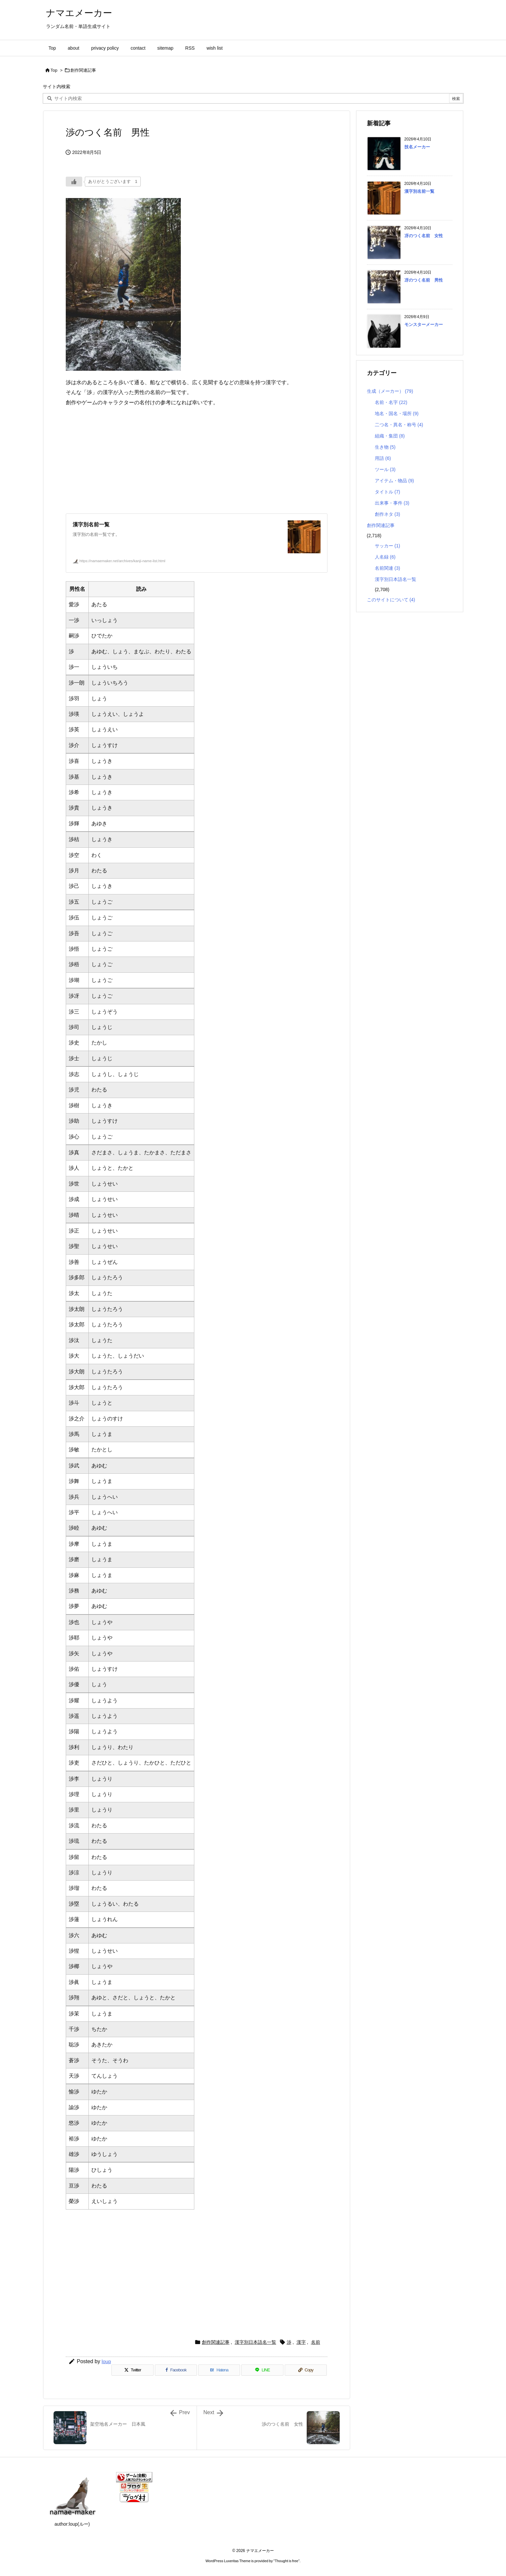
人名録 (385, 557)
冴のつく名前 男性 (423, 280)
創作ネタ (387, 514)
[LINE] (262, 2370)
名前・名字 (391, 402)
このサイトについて (391, 599)
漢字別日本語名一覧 (255, 2342)
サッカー (387, 545)
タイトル (387, 491)
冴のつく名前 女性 (423, 235)
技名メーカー (417, 146)
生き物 (385, 447)
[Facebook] (176, 2370)
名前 (315, 2342)
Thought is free (286, 2561)
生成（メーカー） (390, 391)
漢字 (301, 2342)
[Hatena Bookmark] (219, 2370)
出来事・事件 (392, 503)
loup (106, 2361)
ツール (385, 469)
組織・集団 (390, 435)
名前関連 (387, 568)
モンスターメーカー (423, 324)
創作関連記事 (83, 70)
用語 (383, 458)
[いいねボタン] (74, 182)
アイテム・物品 (394, 480)
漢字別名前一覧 (419, 191)
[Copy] (306, 2370)
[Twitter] (132, 2370)
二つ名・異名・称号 (399, 424)
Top (54, 70)
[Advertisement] (196, 460)
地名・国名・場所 (397, 413)
